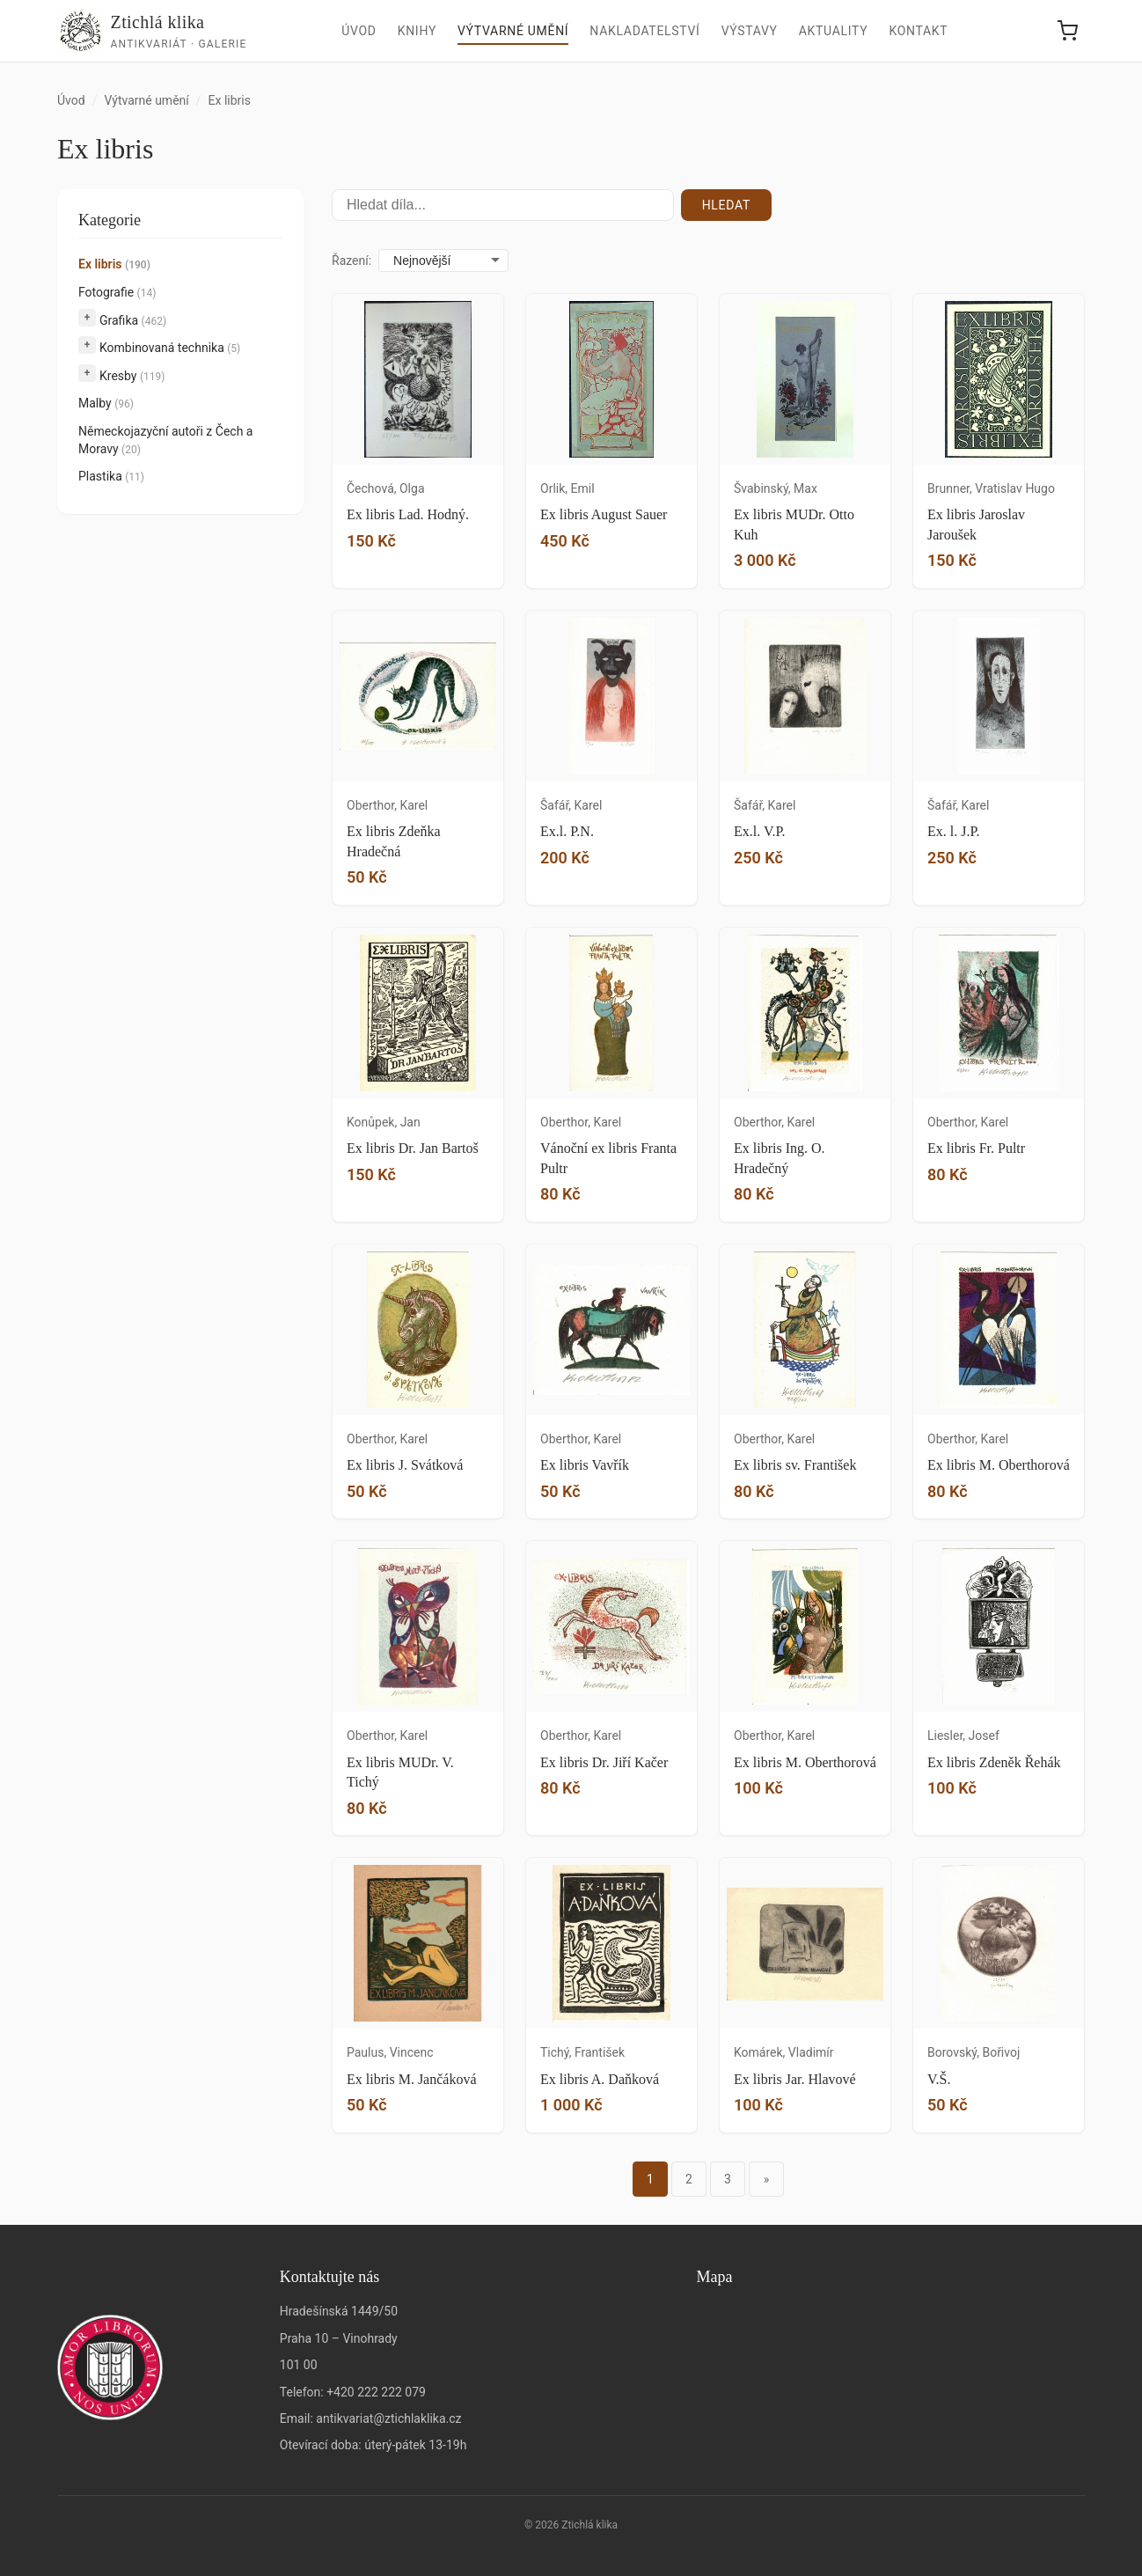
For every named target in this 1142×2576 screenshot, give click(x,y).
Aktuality (833, 31)
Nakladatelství (644, 31)
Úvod (359, 31)
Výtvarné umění (513, 31)
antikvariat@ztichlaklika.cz (388, 2418)
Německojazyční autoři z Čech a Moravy (165, 440)
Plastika (111, 476)
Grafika (132, 320)
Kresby (132, 376)
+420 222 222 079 (376, 2392)
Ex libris (114, 264)
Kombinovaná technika (169, 348)
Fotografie (117, 292)
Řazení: (351, 260)
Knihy (417, 31)
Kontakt (918, 31)
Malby (106, 403)
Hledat (726, 205)
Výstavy (749, 31)
